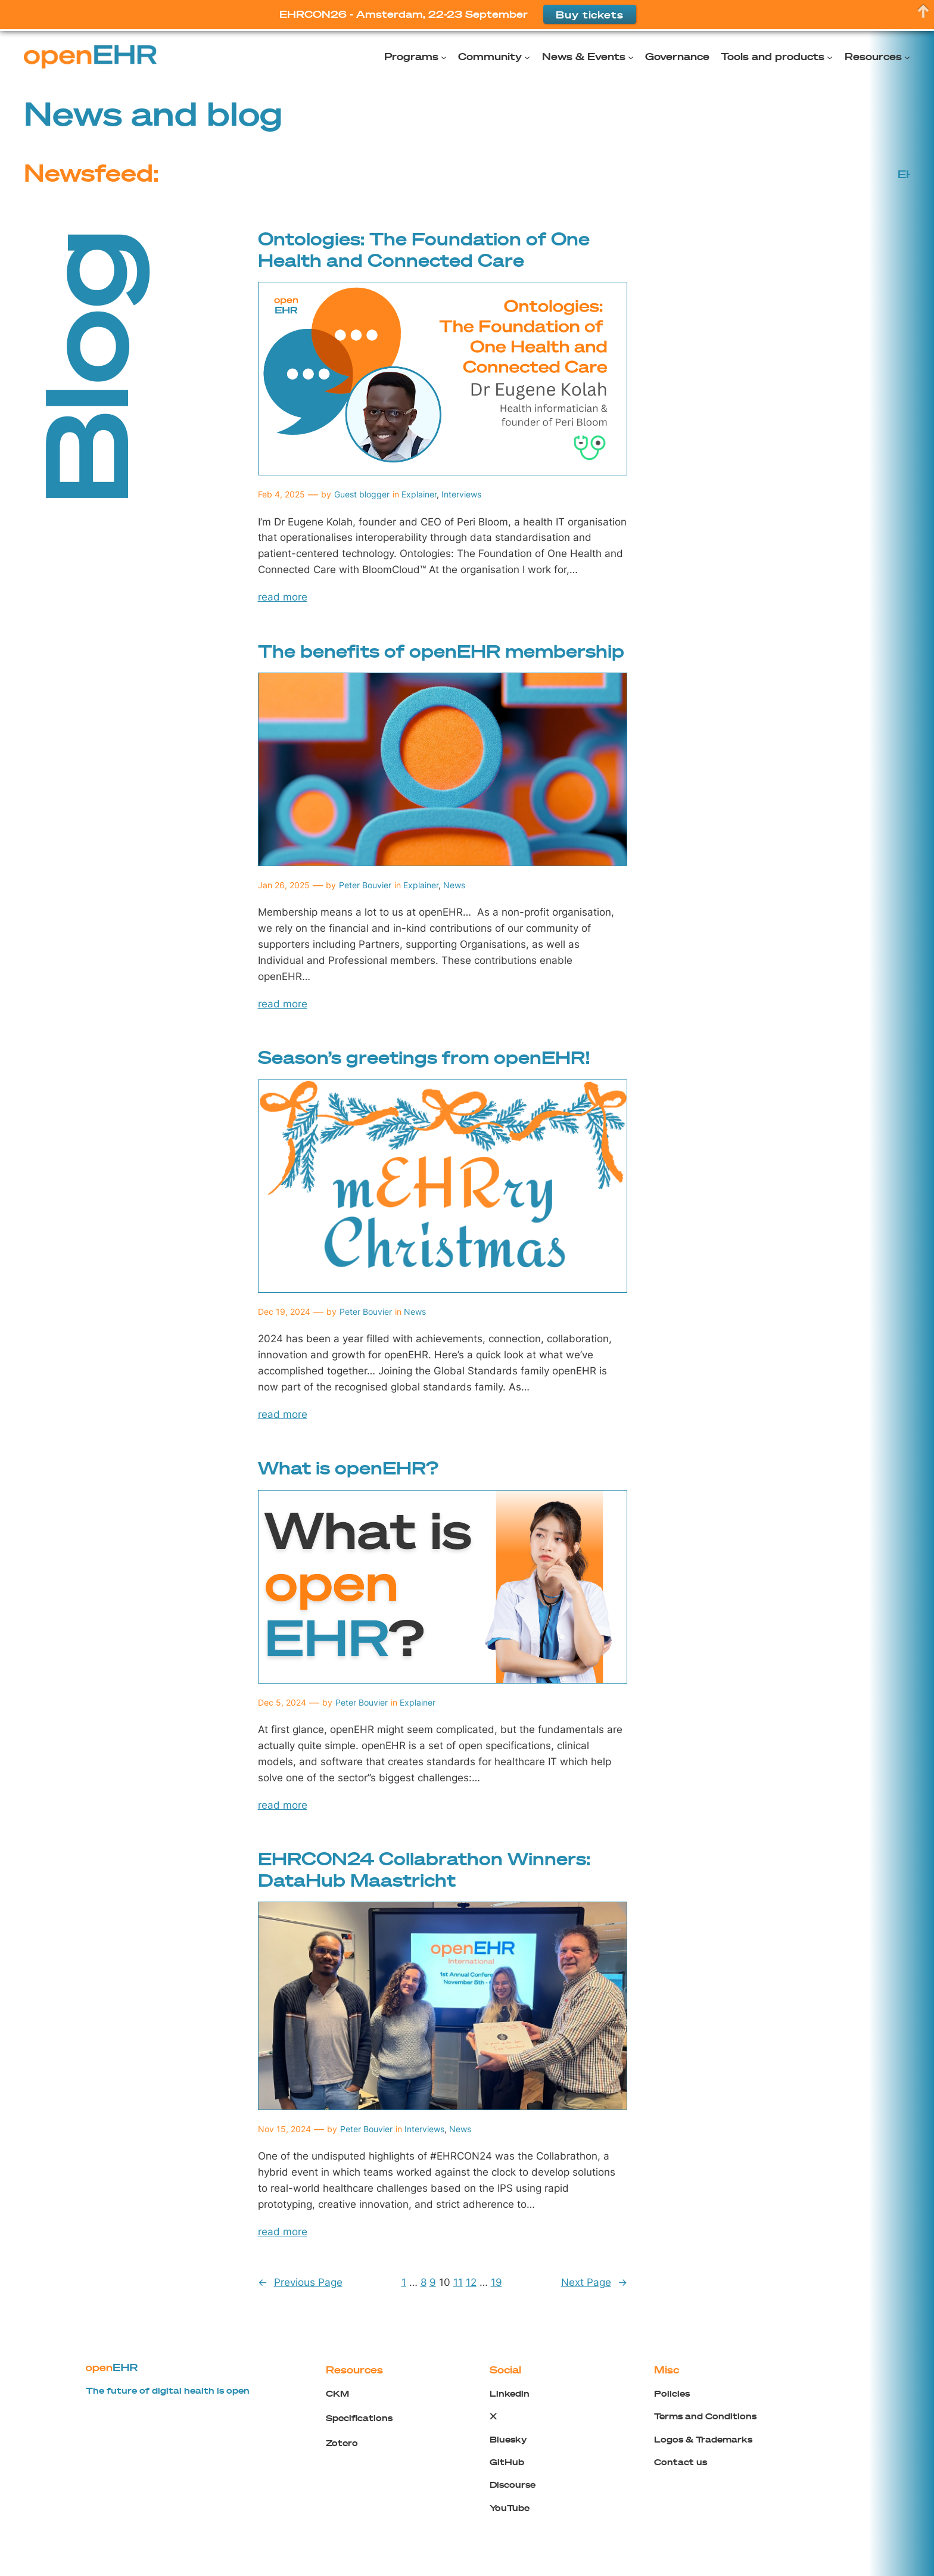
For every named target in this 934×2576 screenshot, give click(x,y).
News (454, 885)
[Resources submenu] (907, 57)
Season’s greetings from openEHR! (424, 1057)
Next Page (594, 2282)
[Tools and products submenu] (830, 57)
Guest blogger (362, 494)
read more (282, 597)
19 (496, 2282)
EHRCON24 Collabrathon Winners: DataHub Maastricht (424, 1869)
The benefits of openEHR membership (441, 651)
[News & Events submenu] (631, 57)
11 (458, 2282)
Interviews (461, 494)
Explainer (419, 494)
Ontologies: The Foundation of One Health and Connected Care (424, 249)
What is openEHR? (348, 1468)
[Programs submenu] (444, 57)
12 (471, 2282)
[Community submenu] (527, 57)
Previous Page (300, 2282)
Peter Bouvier (365, 885)
